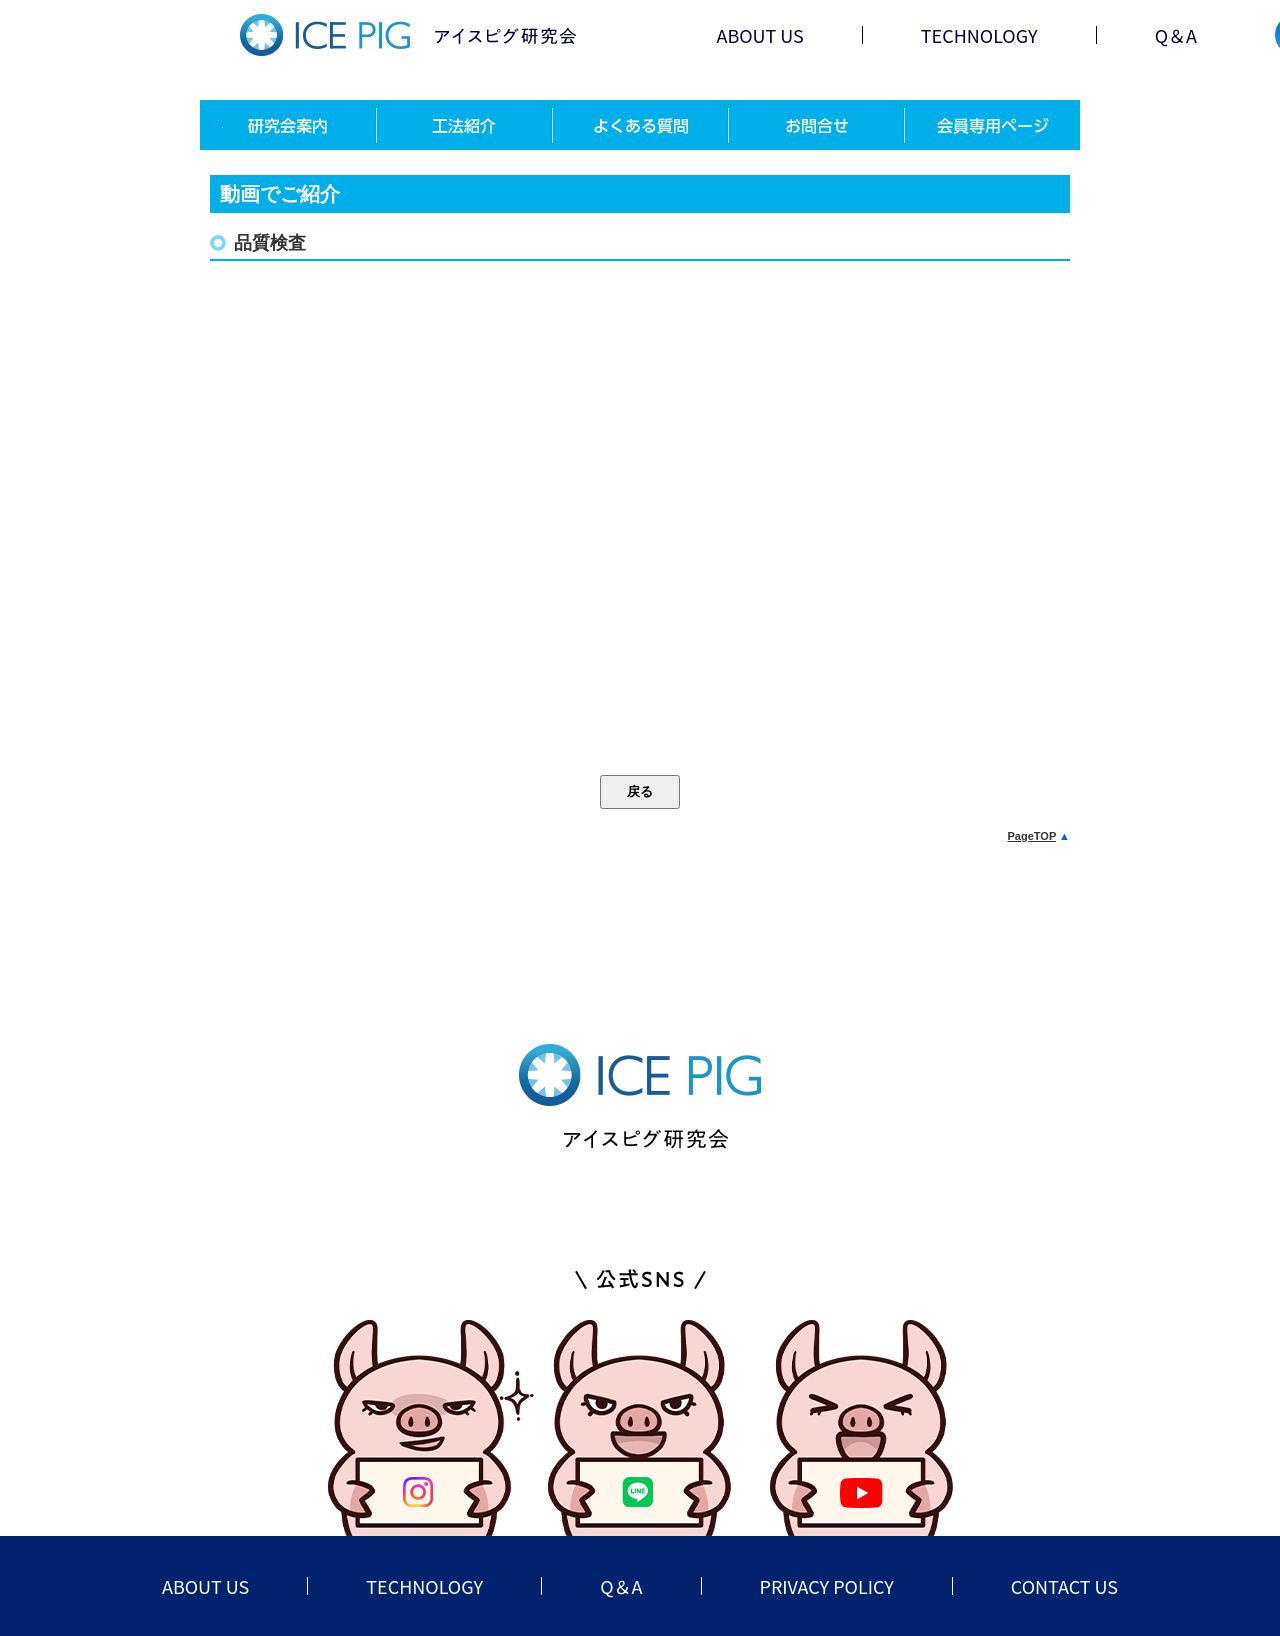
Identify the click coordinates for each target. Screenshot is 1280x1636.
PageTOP (1032, 836)
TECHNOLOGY (979, 35)
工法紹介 (464, 125)
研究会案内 (288, 125)
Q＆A (1176, 35)
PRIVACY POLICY (827, 1586)
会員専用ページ (992, 125)
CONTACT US (1064, 1586)
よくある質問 (640, 125)
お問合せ (816, 125)
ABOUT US (759, 35)
